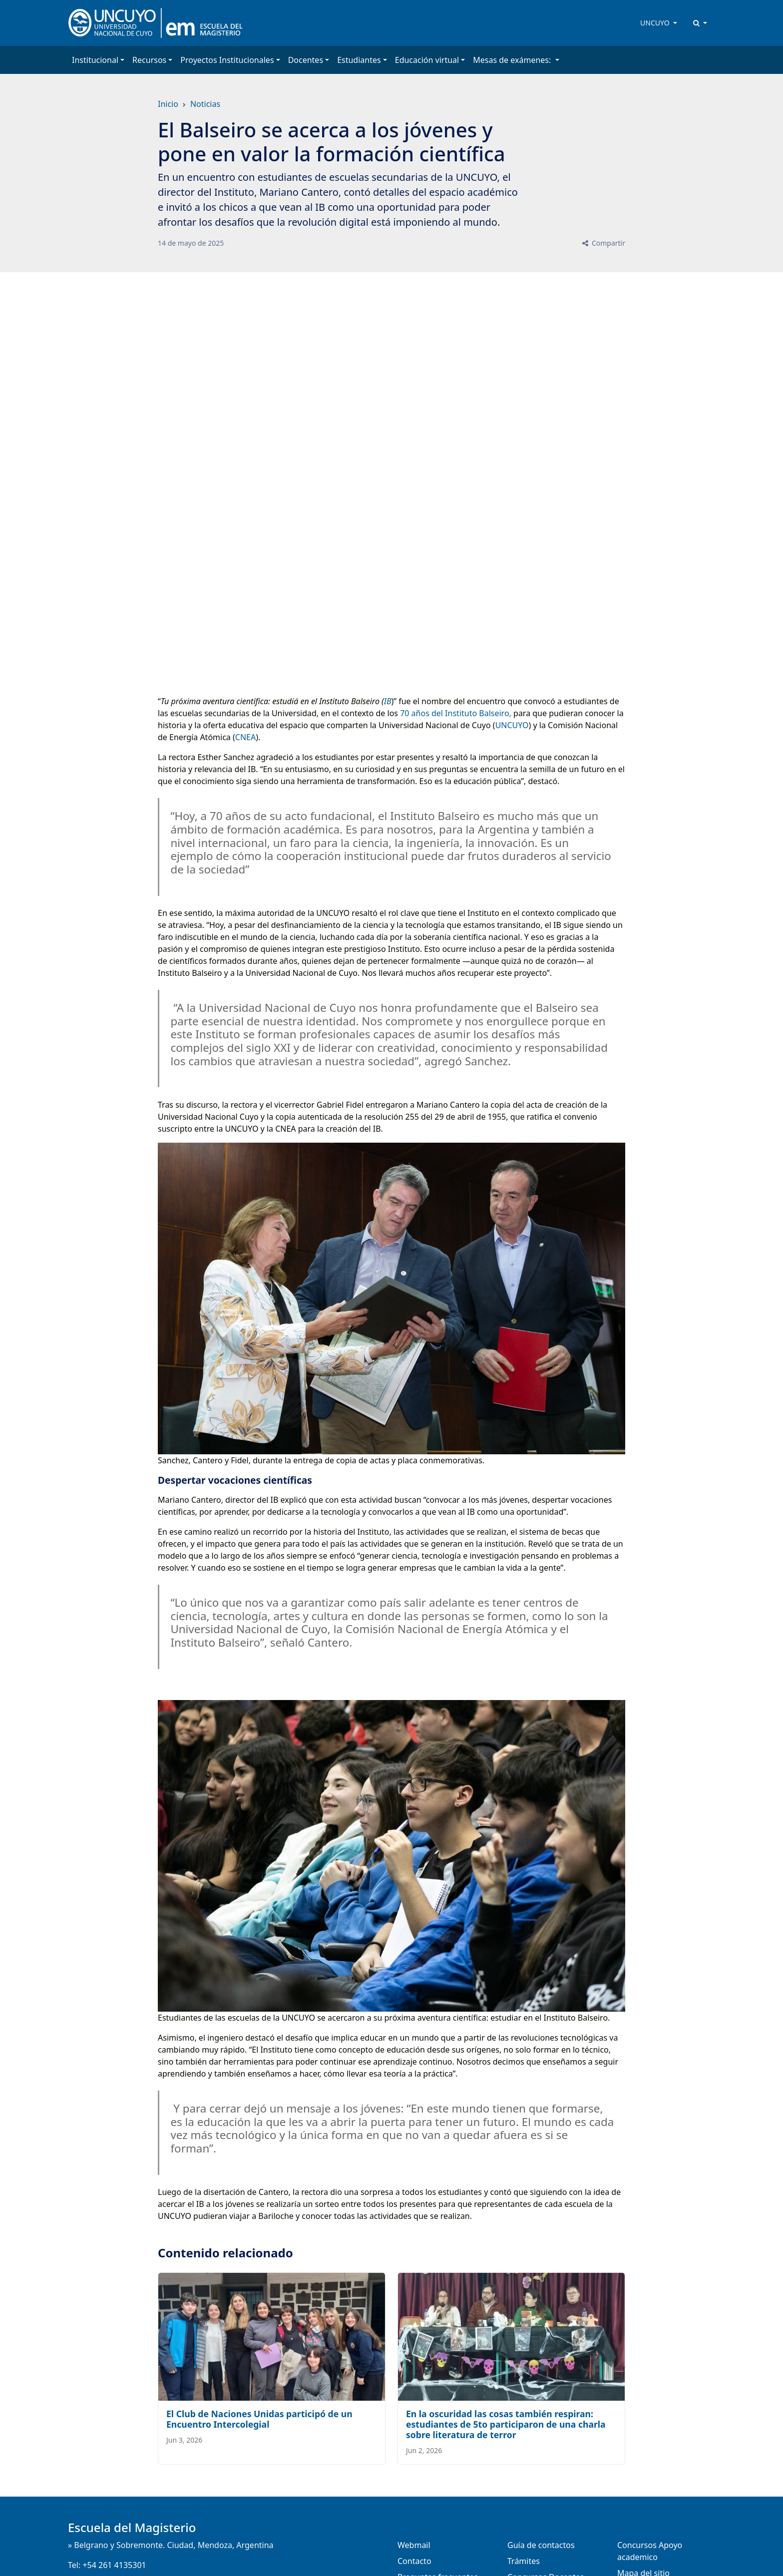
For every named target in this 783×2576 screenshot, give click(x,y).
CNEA (245, 737)
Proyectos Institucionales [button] (227, 59)
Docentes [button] (305, 59)
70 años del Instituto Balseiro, (455, 713)
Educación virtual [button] (427, 59)
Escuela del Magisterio (132, 2527)
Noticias (205, 103)
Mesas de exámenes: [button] (513, 59)
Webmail (413, 2545)
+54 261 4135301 (114, 2565)
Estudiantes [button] (359, 59)
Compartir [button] (603, 243)
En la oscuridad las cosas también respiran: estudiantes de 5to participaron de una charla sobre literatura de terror (506, 2424)
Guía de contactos (541, 2545)
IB (388, 701)
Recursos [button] (149, 59)
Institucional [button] (95, 59)
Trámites (523, 2561)
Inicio (168, 103)
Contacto (414, 2561)
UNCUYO (655, 22)
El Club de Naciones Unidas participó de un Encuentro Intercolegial (259, 2419)
